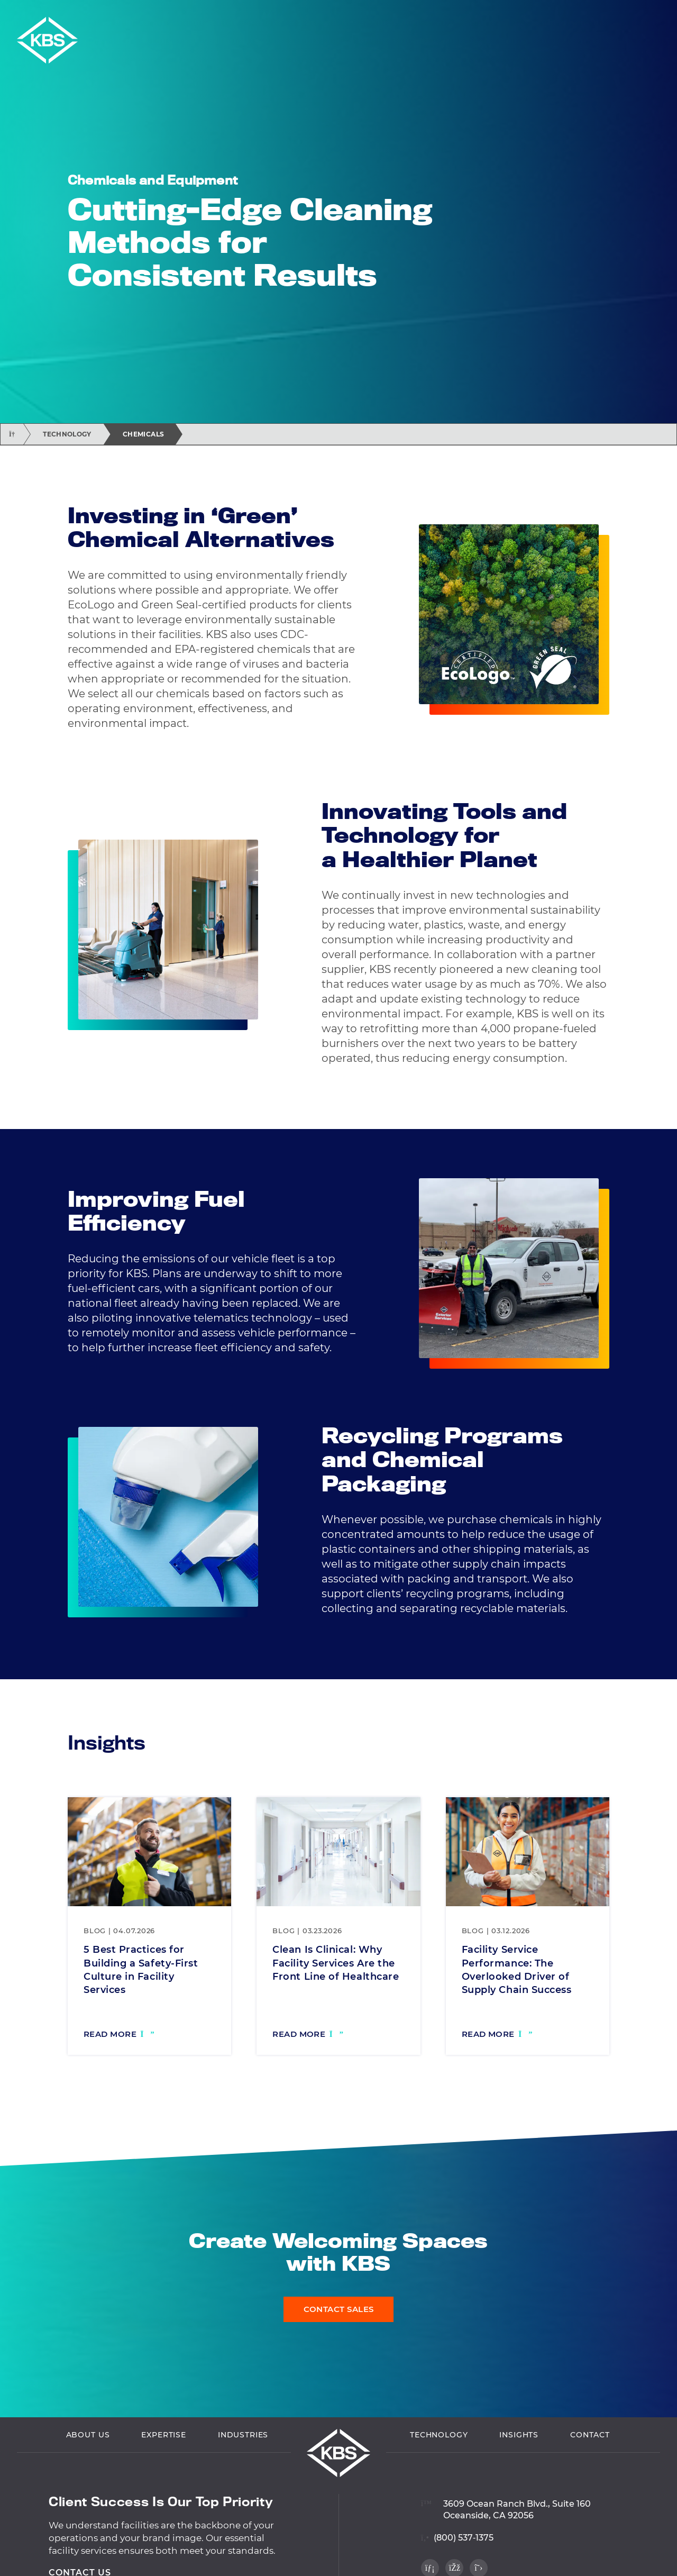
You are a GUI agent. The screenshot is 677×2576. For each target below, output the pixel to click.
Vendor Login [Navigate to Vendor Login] (489, 15)
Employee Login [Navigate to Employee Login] (567, 15)
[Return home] (12, 434)
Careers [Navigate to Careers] (633, 15)
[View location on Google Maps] (506, 2504)
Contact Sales (339, 2309)
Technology (67, 434)
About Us (88, 2436)
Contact (590, 2436)
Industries (243, 2436)
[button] (665, 15)
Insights (518, 2436)
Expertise (163, 2436)
